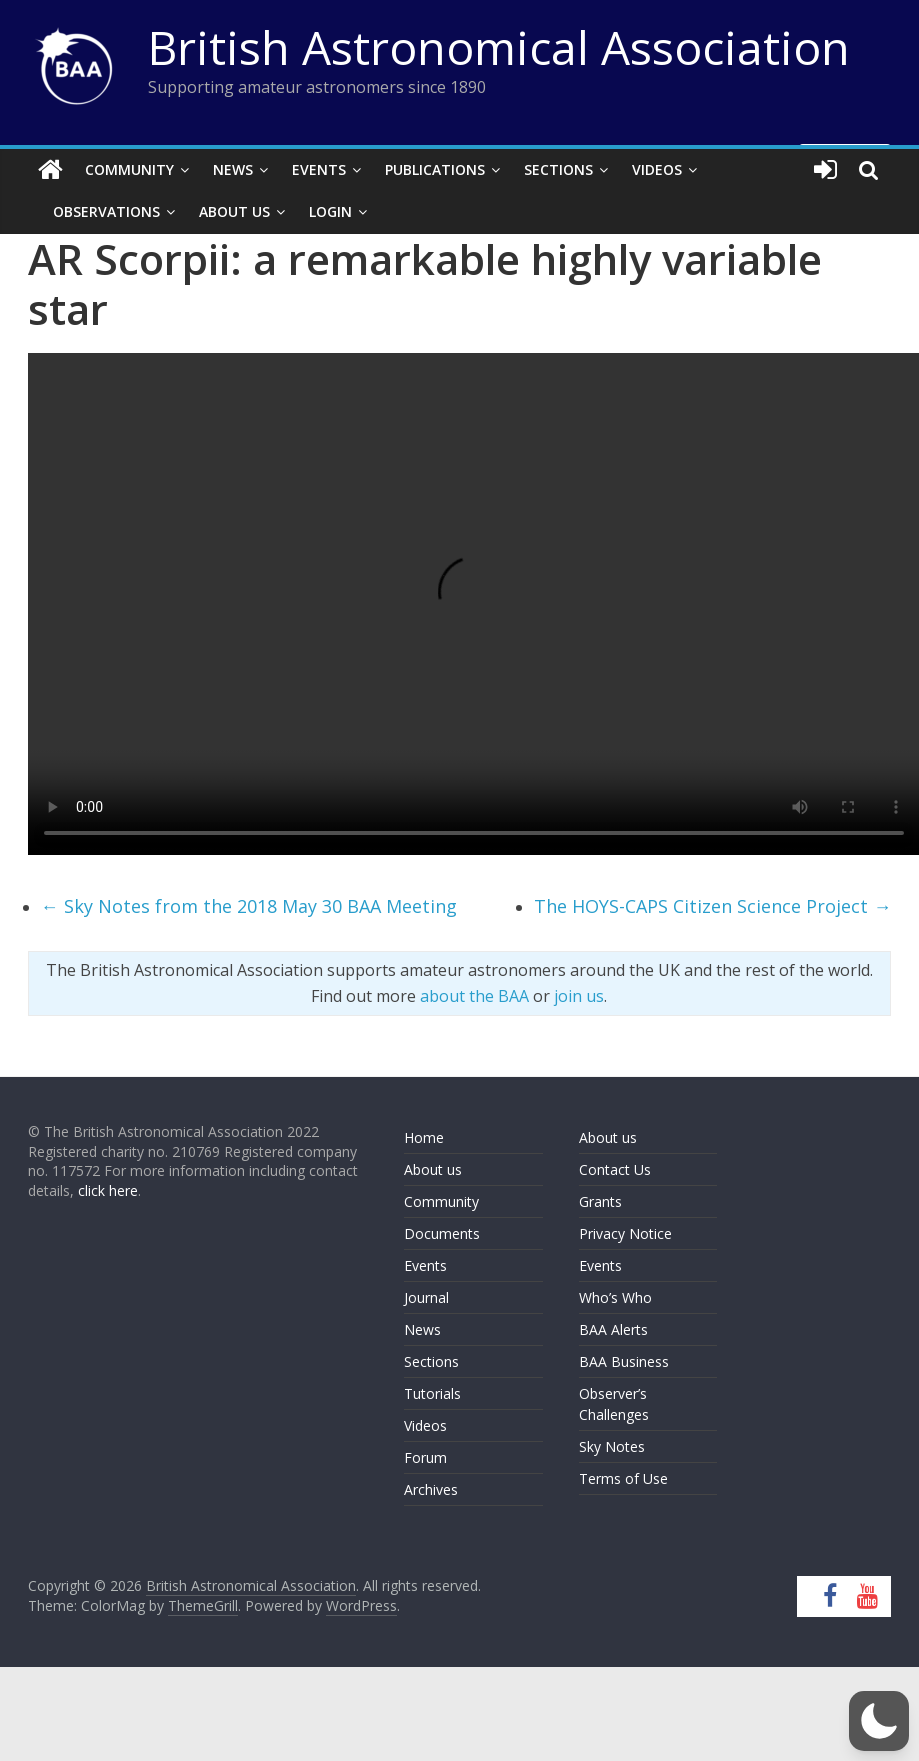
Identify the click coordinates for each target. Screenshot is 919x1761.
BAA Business (624, 1361)
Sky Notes (612, 1446)
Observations (106, 211)
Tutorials (432, 1393)
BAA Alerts (613, 1329)
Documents (442, 1233)
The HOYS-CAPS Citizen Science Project (712, 906)
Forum (425, 1457)
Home (424, 1137)
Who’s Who (615, 1297)
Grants (600, 1201)
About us (433, 1169)
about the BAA (474, 996)
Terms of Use (623, 1478)
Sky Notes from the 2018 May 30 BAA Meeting (249, 906)
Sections (558, 169)
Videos (657, 169)
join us (579, 996)
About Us (234, 211)
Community (129, 169)
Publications (435, 169)
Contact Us (615, 1169)
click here (108, 1190)
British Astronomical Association (499, 47)
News (233, 169)
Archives (431, 1489)
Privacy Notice (625, 1233)
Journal (426, 1297)
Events (319, 169)
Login (330, 211)
